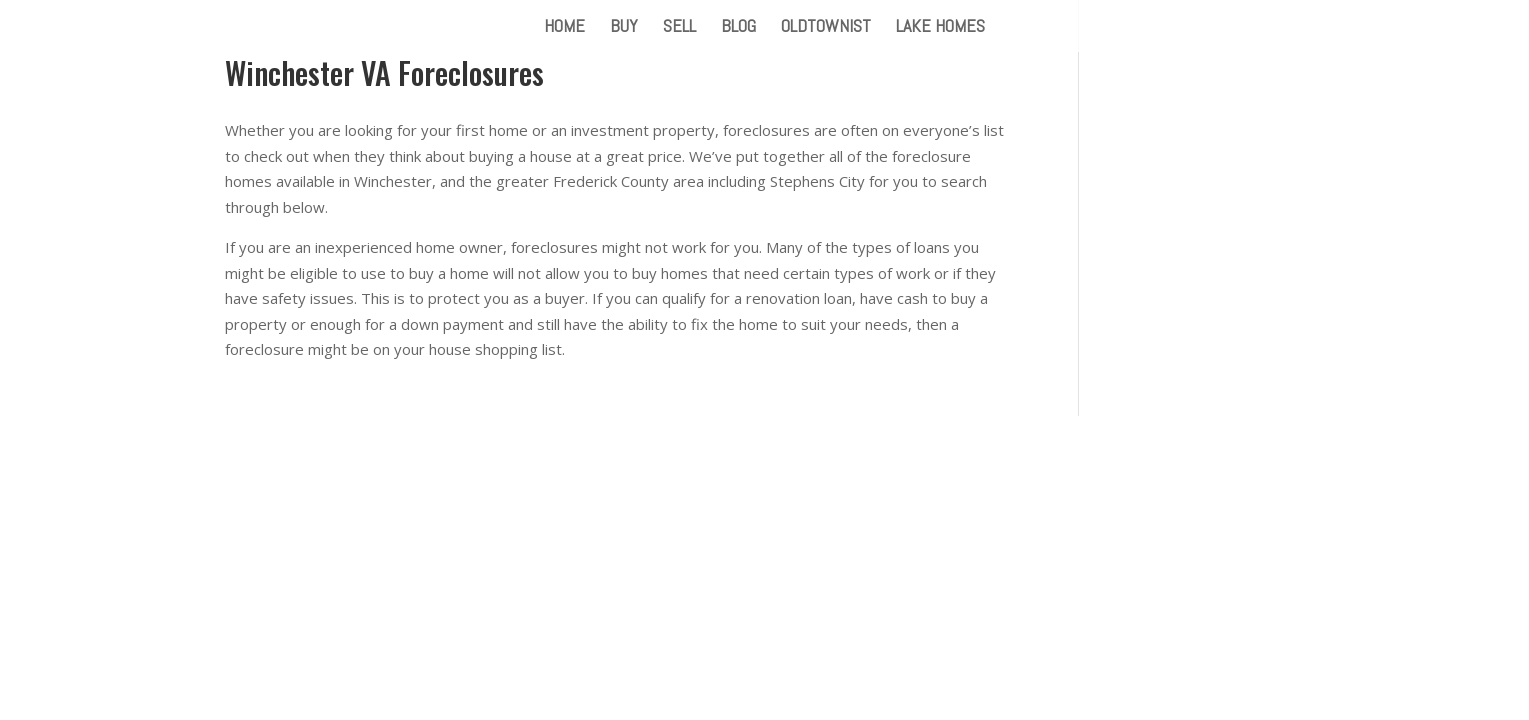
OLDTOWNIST (826, 28)
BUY (624, 28)
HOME (564, 28)
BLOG (738, 28)
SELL (679, 28)
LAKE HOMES (940, 28)
